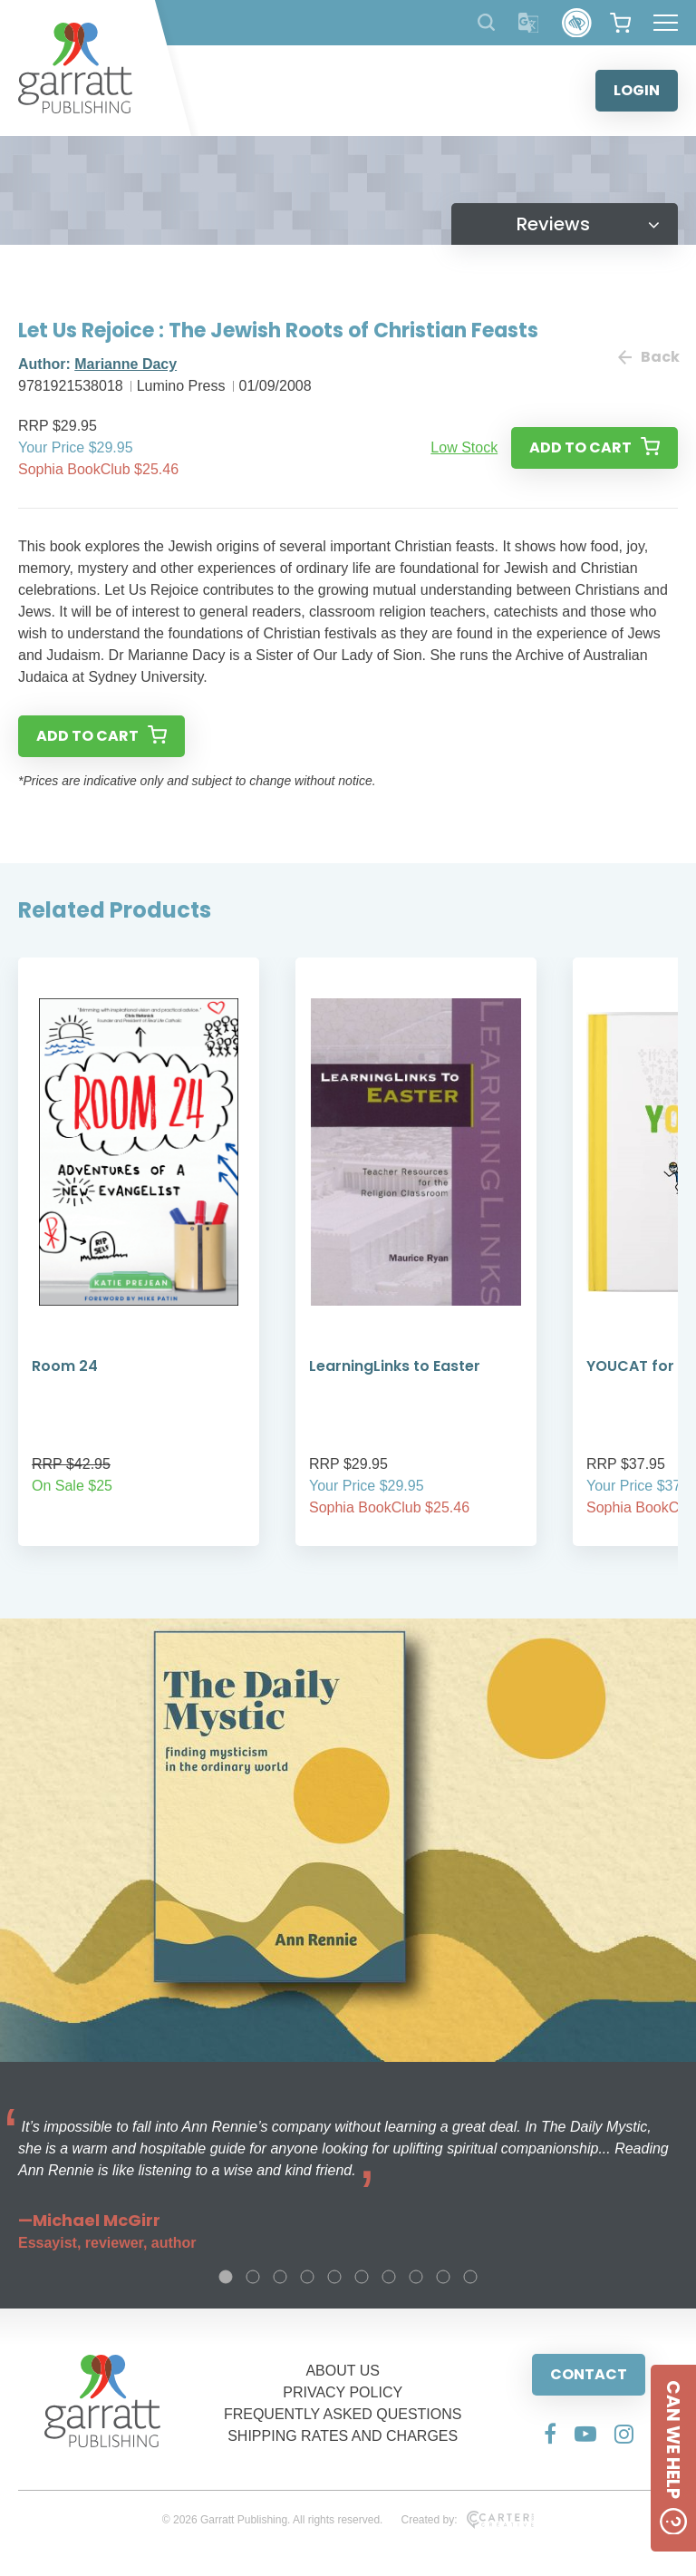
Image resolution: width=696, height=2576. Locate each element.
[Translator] (529, 23)
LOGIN (637, 90)
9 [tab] (443, 2277)
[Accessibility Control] (577, 23)
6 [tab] (362, 2277)
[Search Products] (486, 22)
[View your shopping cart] (620, 23)
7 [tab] (389, 2277)
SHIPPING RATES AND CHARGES (342, 2436)
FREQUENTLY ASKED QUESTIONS (343, 2414)
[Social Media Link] (550, 2434)
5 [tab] (334, 2277)
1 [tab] (226, 2277)
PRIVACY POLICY (342, 2392)
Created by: (467, 2520)
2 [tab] (253, 2277)
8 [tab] (416, 2277)
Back (648, 356)
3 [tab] (280, 2277)
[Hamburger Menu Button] (665, 23)
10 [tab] (470, 2277)
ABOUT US (342, 2370)
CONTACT (588, 2374)
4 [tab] (307, 2277)
